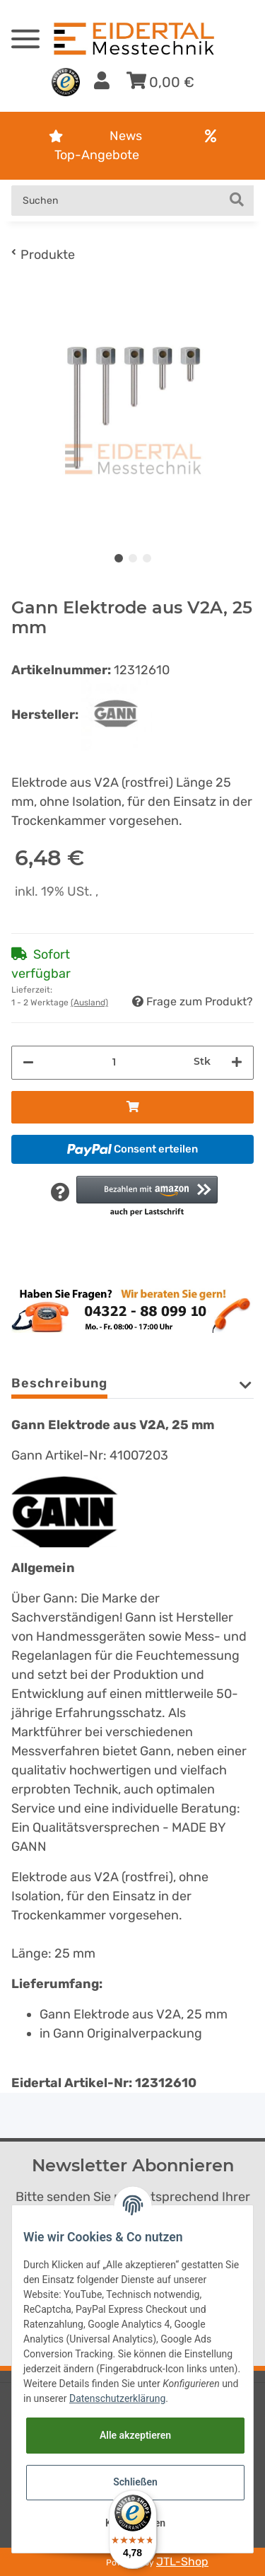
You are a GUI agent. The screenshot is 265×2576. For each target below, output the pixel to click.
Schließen (135, 2482)
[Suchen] (115, 200)
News (126, 136)
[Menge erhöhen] (236, 1062)
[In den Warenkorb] (132, 1107)
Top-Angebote (96, 155)
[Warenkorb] (160, 82)
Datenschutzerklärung (117, 2398)
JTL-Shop (182, 2561)
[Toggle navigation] (25, 33)
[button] (102, 82)
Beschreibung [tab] (59, 1383)
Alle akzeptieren (135, 2435)
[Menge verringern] (28, 1062)
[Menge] (114, 1061)
